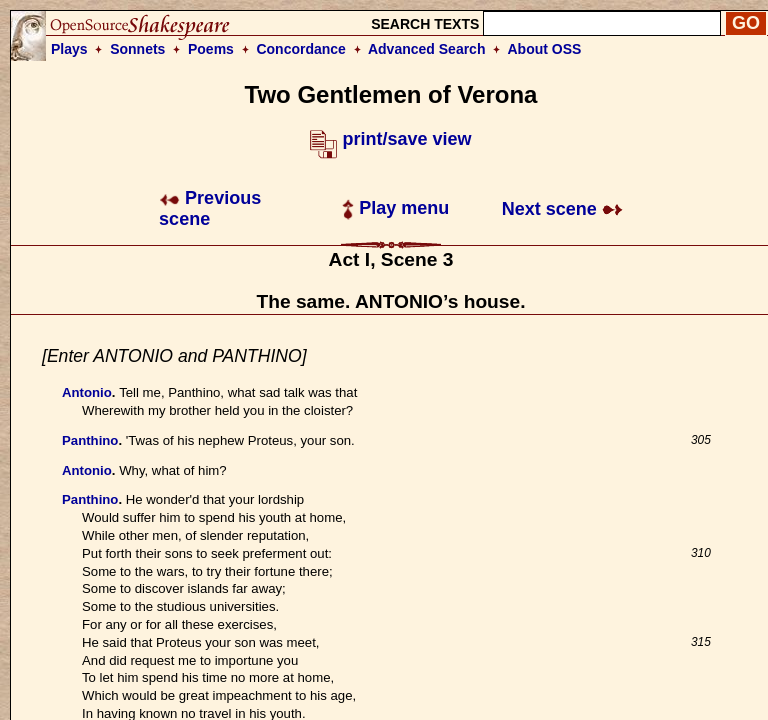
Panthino (90, 440)
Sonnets (137, 49)
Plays (69, 49)
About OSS (545, 49)
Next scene (562, 209)
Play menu (395, 208)
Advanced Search (427, 49)
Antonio (87, 392)
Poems (211, 49)
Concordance (300, 49)
